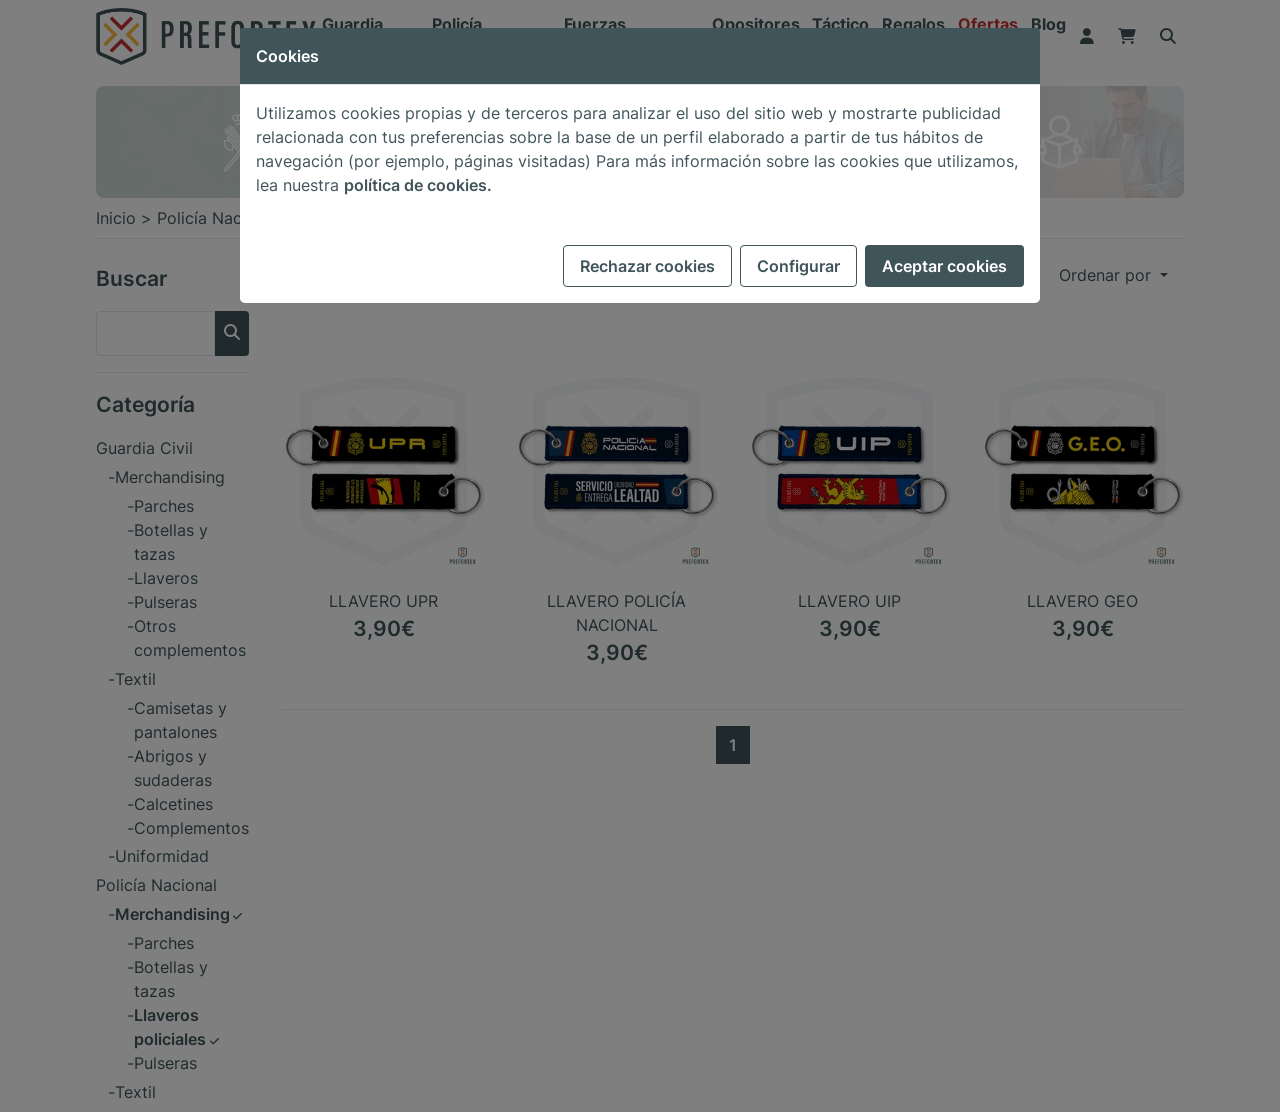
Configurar (798, 266)
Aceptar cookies (944, 266)
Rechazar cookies (647, 266)
